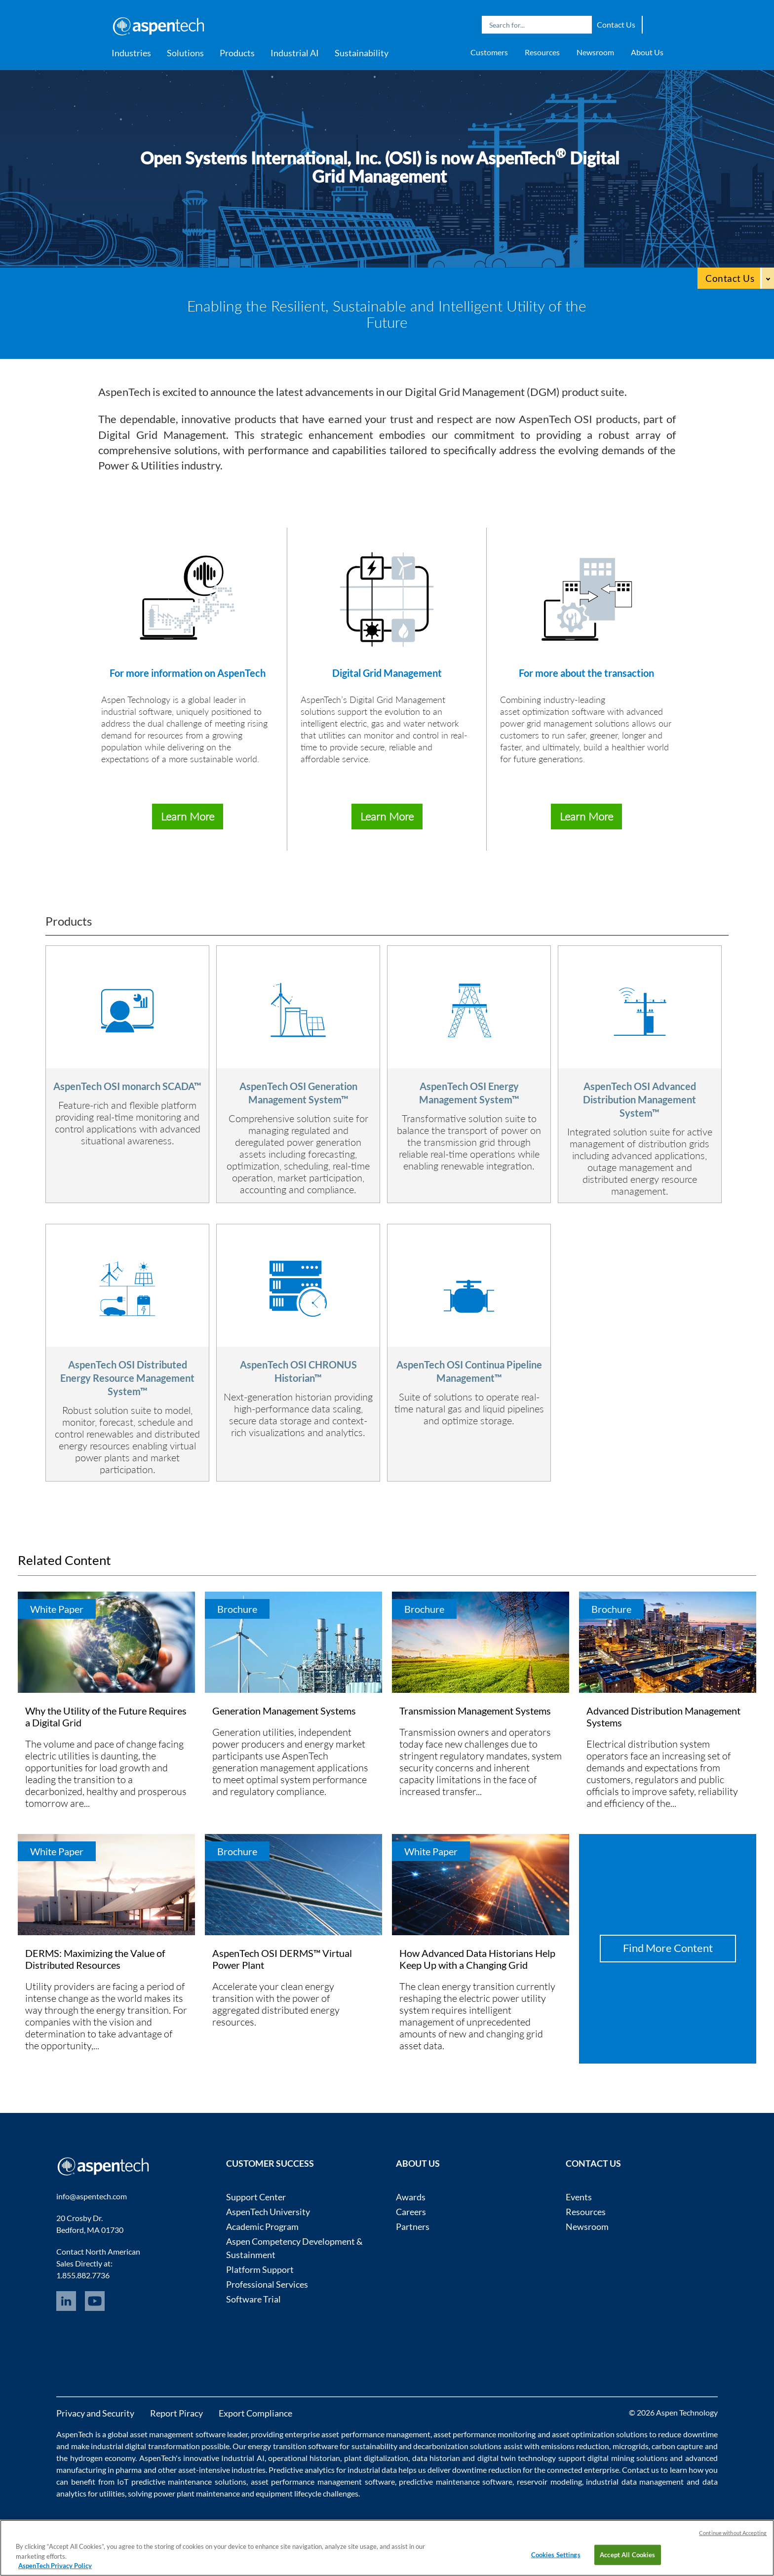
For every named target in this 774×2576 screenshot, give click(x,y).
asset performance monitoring (484, 2434)
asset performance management (375, 2434)
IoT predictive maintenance (164, 2481)
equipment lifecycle (288, 2493)
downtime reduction (486, 2469)
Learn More (187, 816)
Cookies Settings (555, 2554)
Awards (411, 2196)
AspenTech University (268, 2211)
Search (582, 25)
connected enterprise (583, 2469)
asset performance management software (323, 2481)
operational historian (304, 2457)
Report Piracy (176, 2413)
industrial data (372, 2469)
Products (237, 52)
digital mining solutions (627, 2457)
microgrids (631, 2446)
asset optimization (583, 2434)
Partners (412, 2226)
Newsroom (595, 52)
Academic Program (262, 2226)
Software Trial (253, 2299)
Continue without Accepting (733, 2533)
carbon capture (677, 2446)
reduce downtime (687, 2434)
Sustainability (361, 52)
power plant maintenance (197, 2493)
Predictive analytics (302, 2469)
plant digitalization (376, 2457)
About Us (647, 52)
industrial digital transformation (145, 2446)
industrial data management (635, 2481)
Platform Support (260, 2269)
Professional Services (267, 2284)
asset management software (177, 2434)
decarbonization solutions (457, 2446)
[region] (387, 2548)
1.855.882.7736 (83, 2275)
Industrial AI (295, 52)
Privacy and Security (95, 2413)
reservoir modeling (549, 2481)
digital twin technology (516, 2457)
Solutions (185, 52)
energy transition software (293, 2446)
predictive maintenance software (454, 2481)
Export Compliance (255, 2413)
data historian (436, 2457)
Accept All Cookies (627, 2554)
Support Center (256, 2196)
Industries (131, 52)
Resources (542, 52)
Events (579, 2196)
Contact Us (616, 24)
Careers (411, 2211)
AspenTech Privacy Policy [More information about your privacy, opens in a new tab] (55, 2566)
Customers (489, 52)
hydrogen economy (102, 2457)
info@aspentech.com (91, 2196)
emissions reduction (575, 2446)
